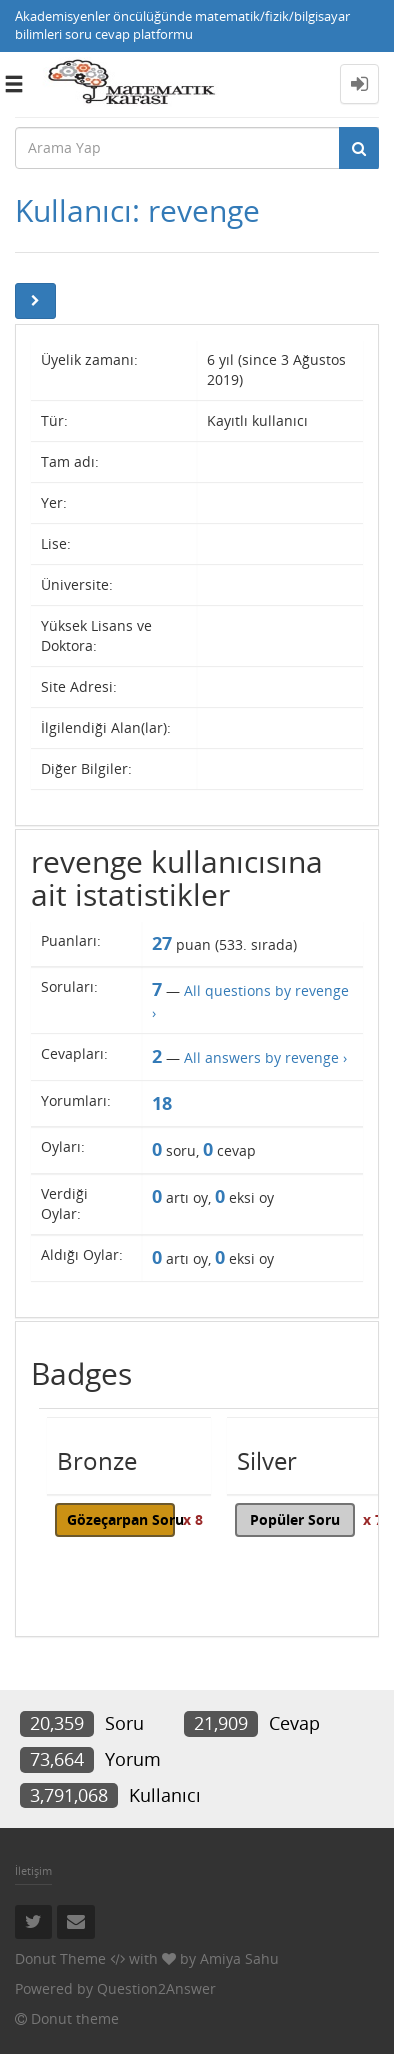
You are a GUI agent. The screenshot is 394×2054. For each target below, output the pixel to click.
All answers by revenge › (265, 1057)
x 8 (193, 1519)
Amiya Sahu (239, 1958)
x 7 (373, 1519)
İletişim (33, 1870)
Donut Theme (60, 1958)
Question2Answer (156, 1988)
